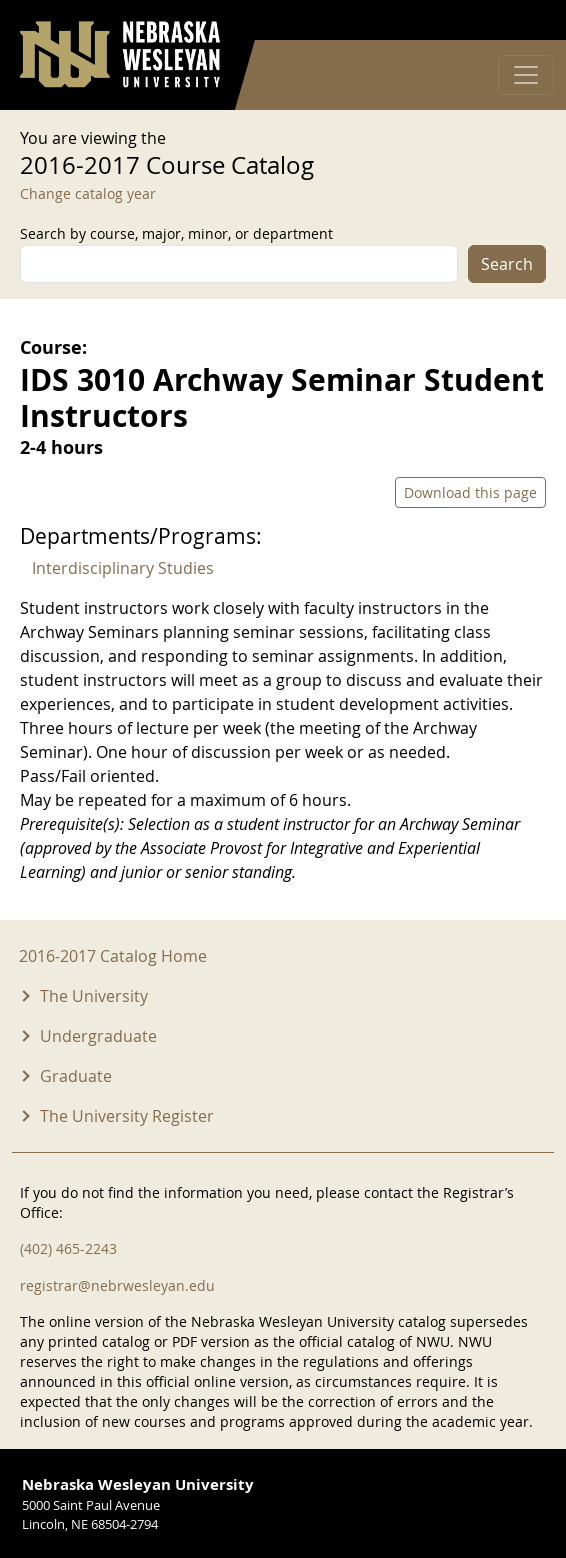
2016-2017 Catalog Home (113, 956)
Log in (520, 20)
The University (94, 996)
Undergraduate (98, 1036)
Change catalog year (88, 193)
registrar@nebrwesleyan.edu (117, 1285)
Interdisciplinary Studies (123, 568)
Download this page (470, 492)
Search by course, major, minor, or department (176, 233)
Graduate (76, 1076)
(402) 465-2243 (68, 1248)
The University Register (127, 1116)
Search (507, 264)
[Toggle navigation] (526, 75)
